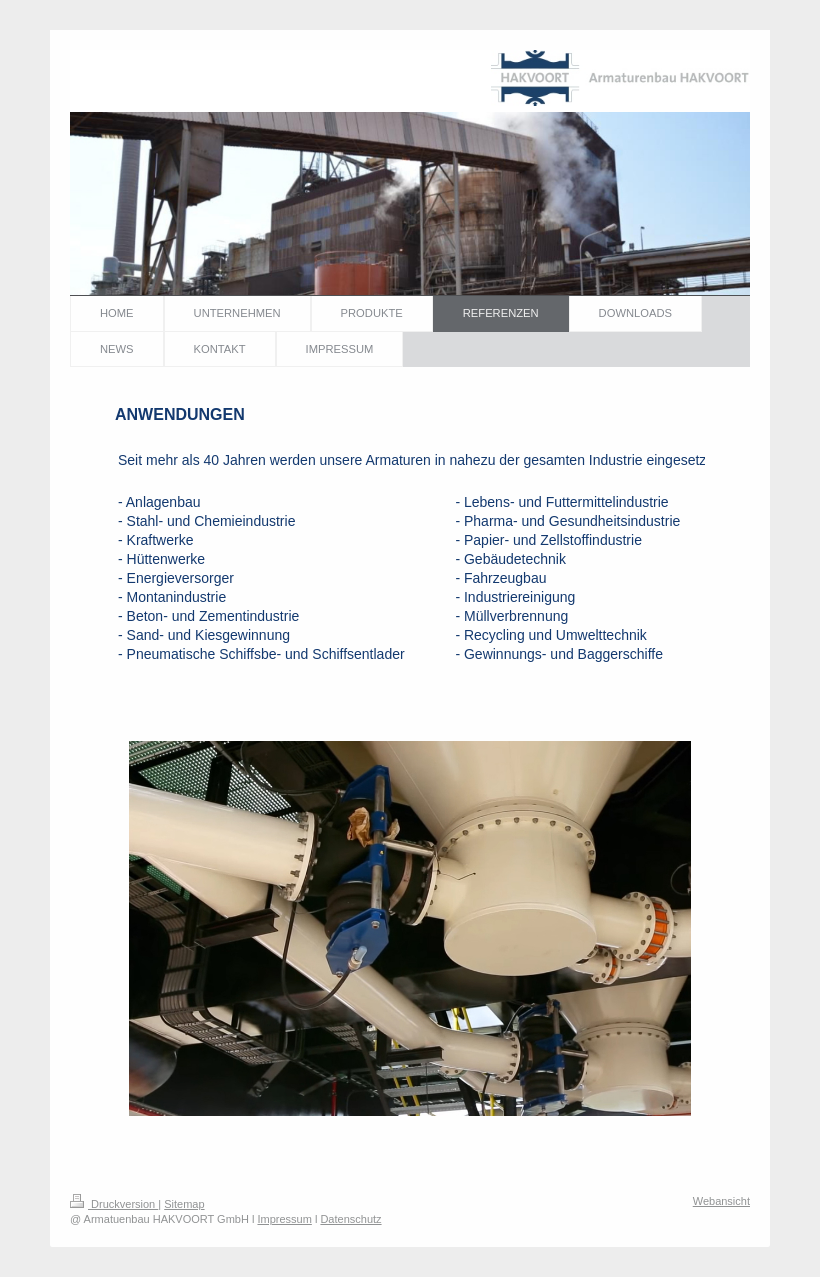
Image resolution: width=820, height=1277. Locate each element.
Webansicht (721, 1201)
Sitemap (184, 1204)
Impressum (284, 1219)
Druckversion (114, 1204)
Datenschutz (350, 1219)
